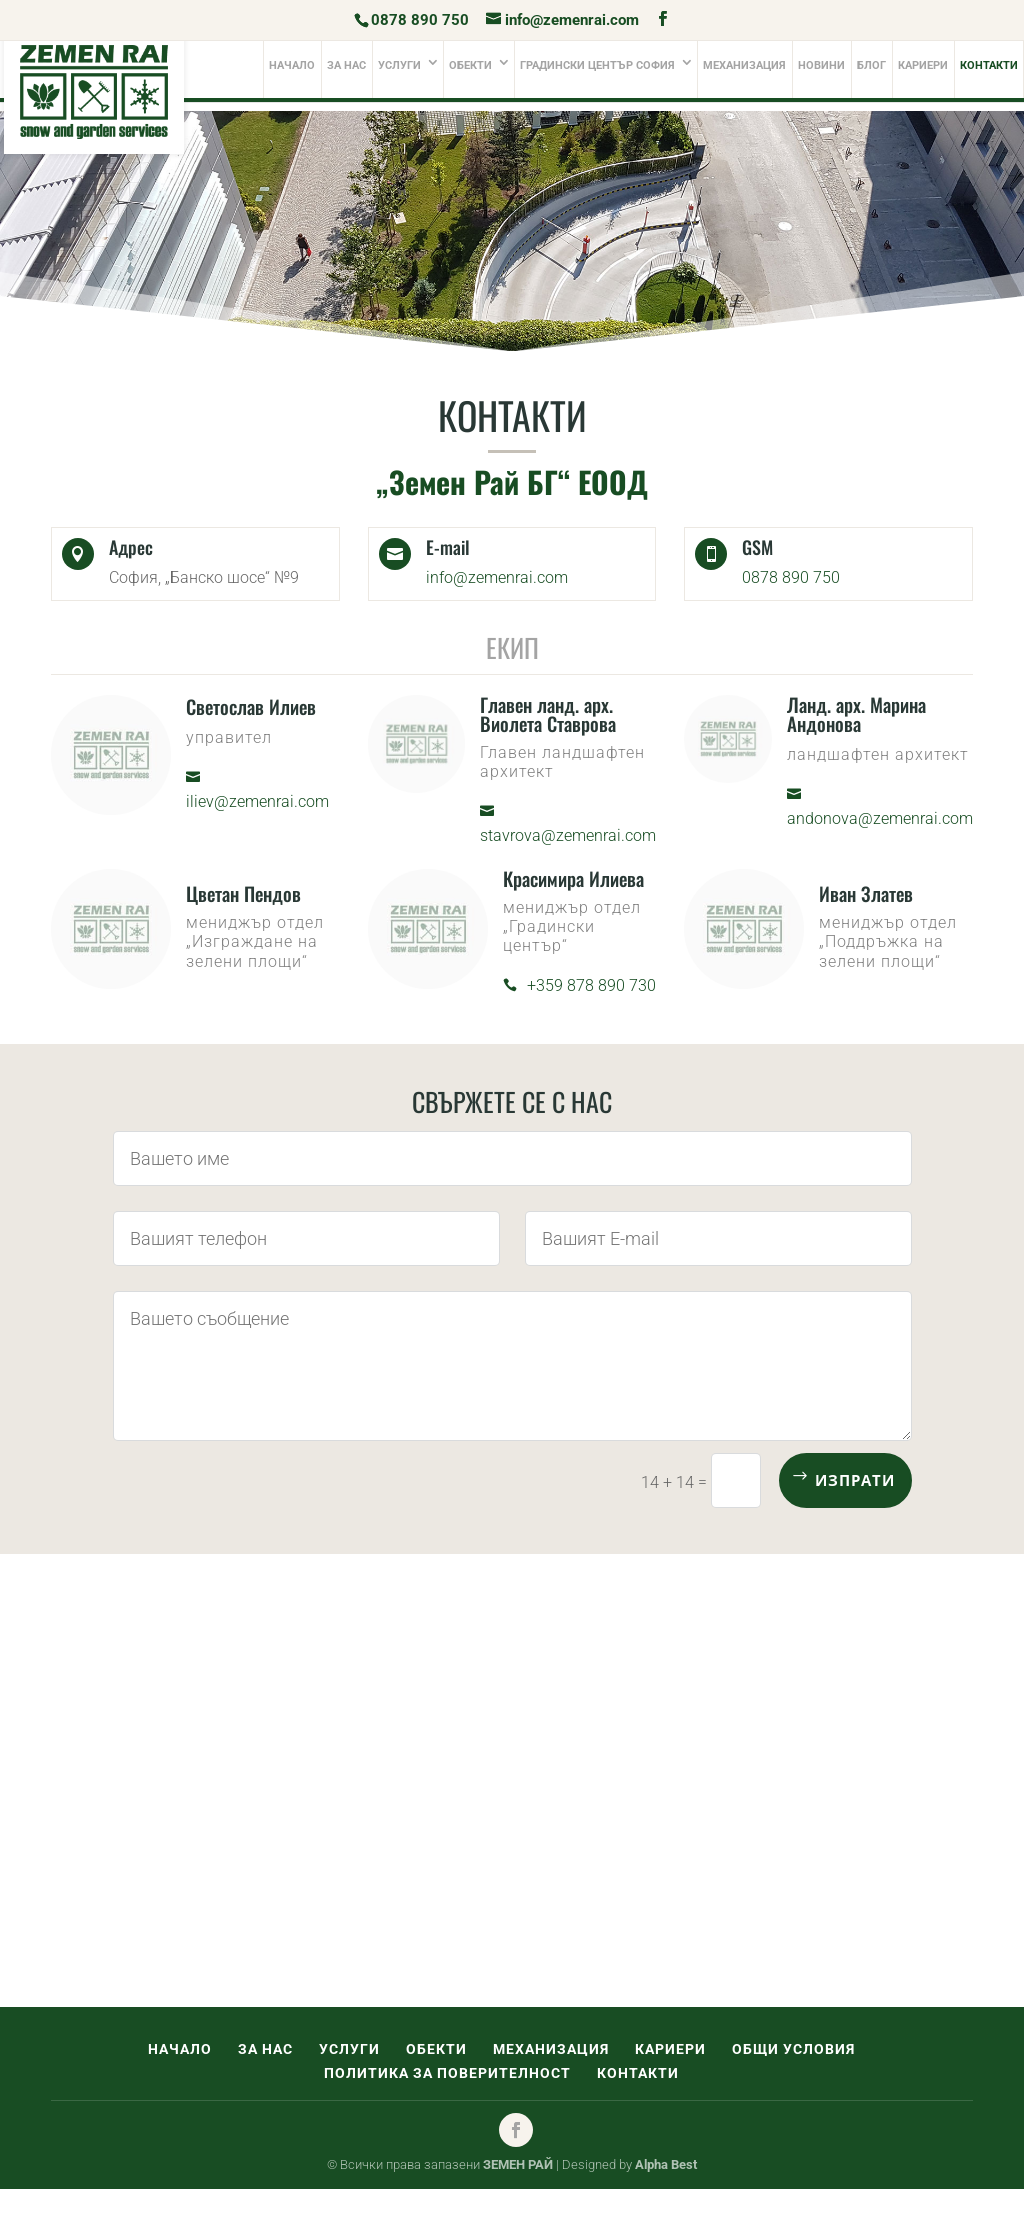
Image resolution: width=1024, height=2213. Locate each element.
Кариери (923, 65)
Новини (821, 65)
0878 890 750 (420, 20)
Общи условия (793, 2049)
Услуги (399, 65)
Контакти (989, 65)
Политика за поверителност (447, 2073)
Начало (292, 65)
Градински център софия (597, 65)
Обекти (470, 65)
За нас (346, 65)
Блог (871, 65)
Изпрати (855, 1480)
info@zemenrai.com (497, 577)
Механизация (744, 65)
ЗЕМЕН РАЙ (518, 2164)
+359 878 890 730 (591, 985)
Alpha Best (666, 2164)
